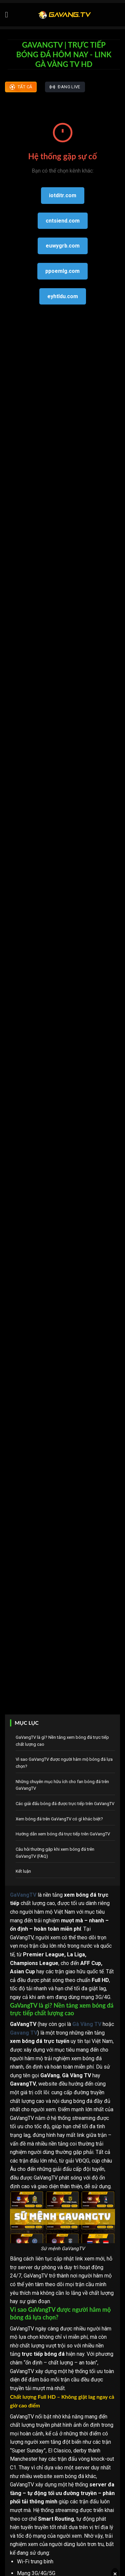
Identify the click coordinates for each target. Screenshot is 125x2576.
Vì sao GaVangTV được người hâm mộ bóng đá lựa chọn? (64, 1763)
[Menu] (9, 14)
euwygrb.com (63, 246)
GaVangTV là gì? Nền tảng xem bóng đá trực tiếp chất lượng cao (62, 1741)
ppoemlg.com (62, 271)
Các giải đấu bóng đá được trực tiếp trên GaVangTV (65, 1803)
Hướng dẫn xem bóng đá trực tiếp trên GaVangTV (63, 1833)
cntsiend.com (63, 221)
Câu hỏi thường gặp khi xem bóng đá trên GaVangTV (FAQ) (55, 1853)
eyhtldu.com (62, 296)
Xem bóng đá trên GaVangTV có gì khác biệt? (59, 1818)
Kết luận (23, 1871)
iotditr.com (62, 195)
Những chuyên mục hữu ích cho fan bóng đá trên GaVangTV (62, 1785)
